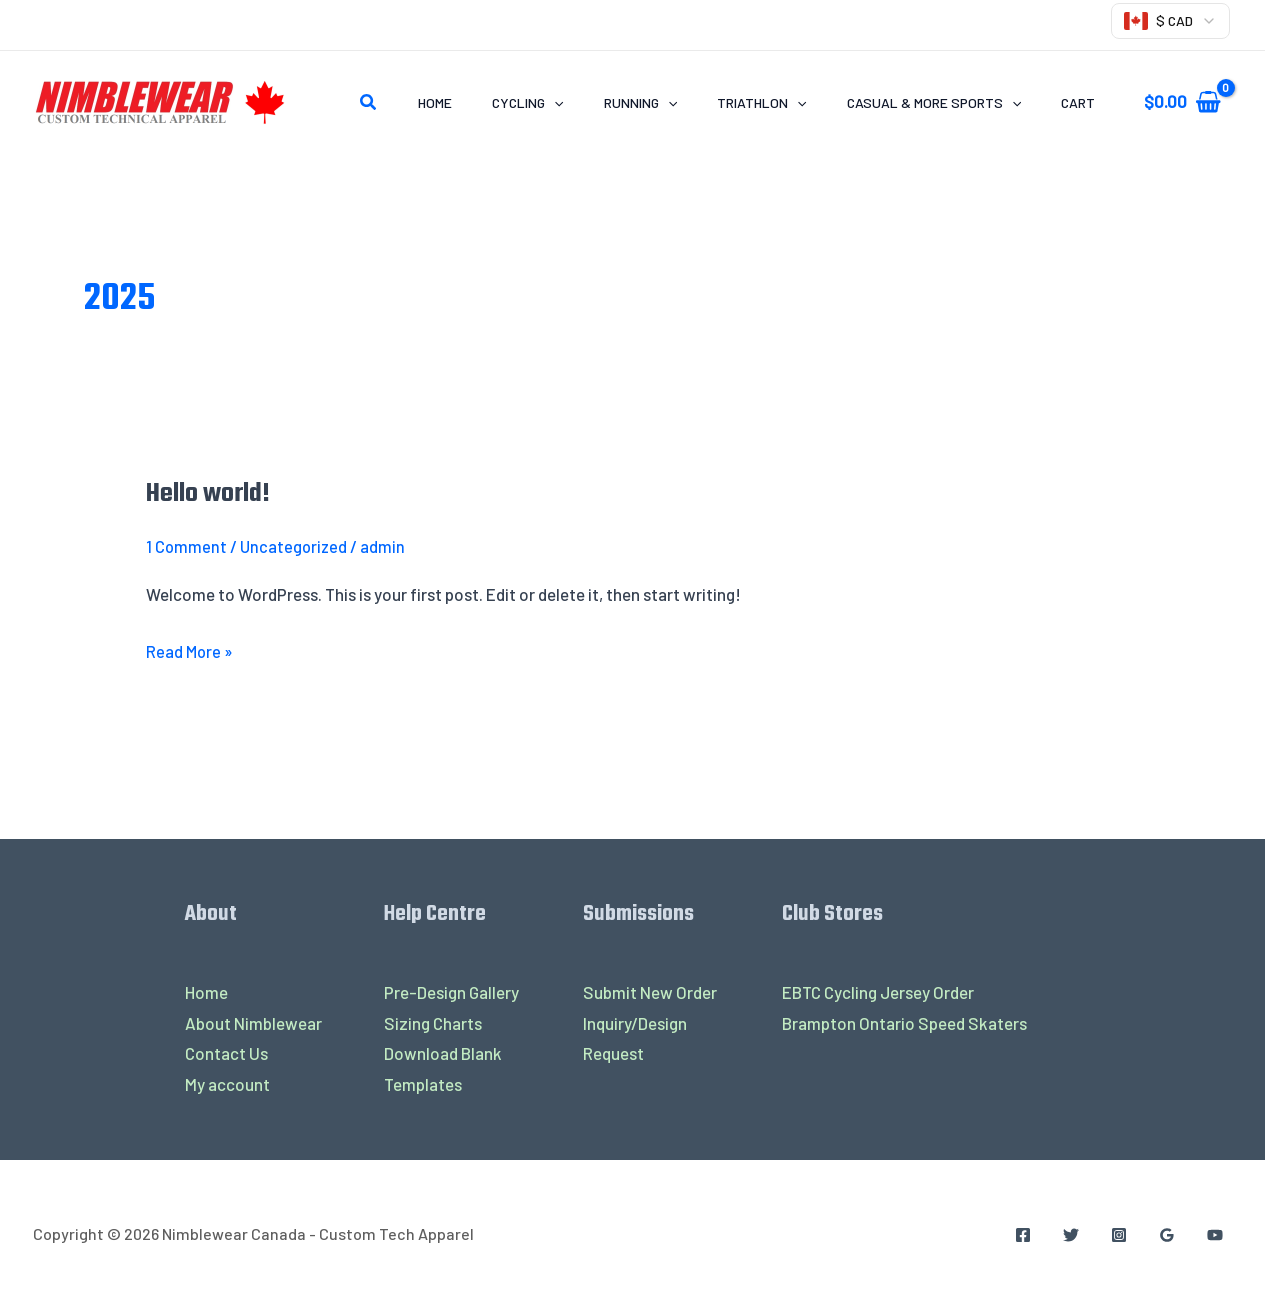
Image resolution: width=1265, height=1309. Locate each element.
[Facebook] (1023, 1234)
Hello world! (209, 493)
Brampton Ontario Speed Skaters (904, 1022)
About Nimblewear (253, 1022)
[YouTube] (1215, 1234)
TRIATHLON (761, 102)
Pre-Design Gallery (451, 992)
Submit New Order (650, 992)
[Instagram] (1119, 1234)
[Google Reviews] (1167, 1234)
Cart (1078, 102)
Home (435, 102)
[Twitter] (1071, 1234)
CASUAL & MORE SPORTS (934, 102)
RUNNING (640, 102)
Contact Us (226, 1053)
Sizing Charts (433, 1022)
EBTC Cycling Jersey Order (878, 992)
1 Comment (187, 546)
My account (227, 1083)
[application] (554, 102)
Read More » (190, 647)
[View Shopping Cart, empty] (1182, 101)
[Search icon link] (369, 102)
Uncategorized (296, 546)
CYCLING (527, 102)
